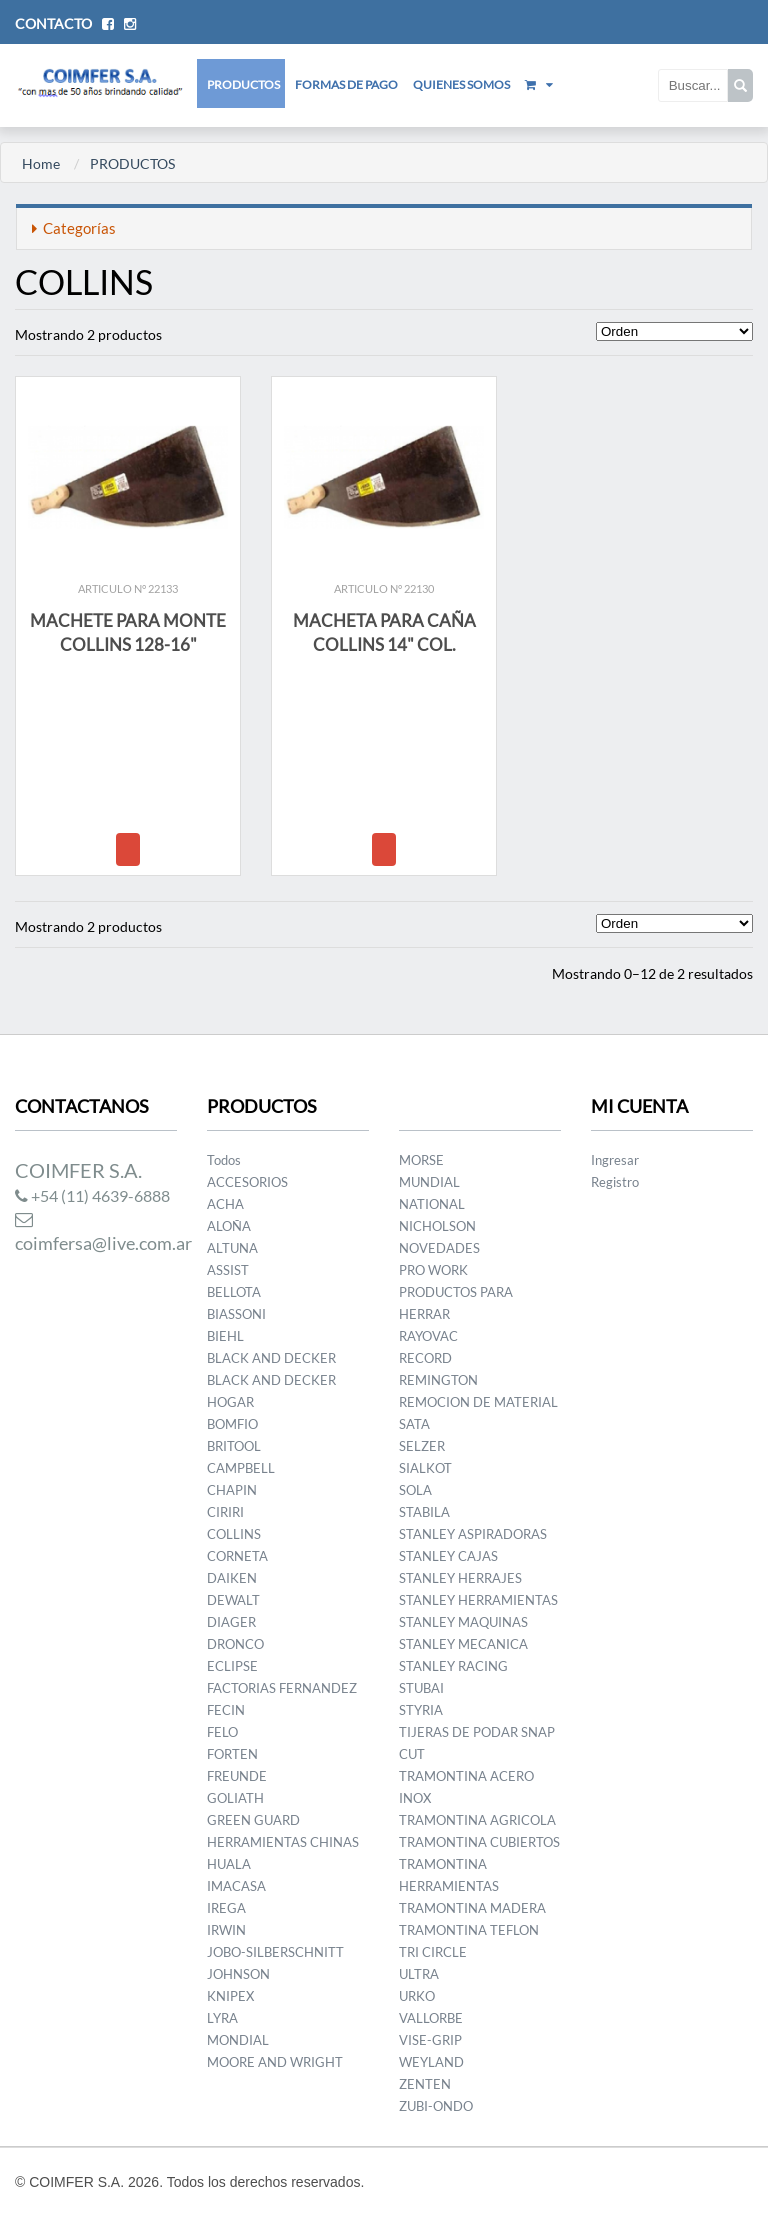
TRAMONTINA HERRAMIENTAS (449, 1875)
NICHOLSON (437, 1226)
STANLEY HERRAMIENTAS (478, 1600)
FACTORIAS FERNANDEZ (282, 1688)
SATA (414, 1424)
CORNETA (237, 1556)
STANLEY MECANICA (463, 1644)
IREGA (226, 1908)
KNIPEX (230, 1996)
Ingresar (615, 1160)
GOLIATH (235, 1798)
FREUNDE (237, 1776)
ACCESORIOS (247, 1182)
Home (41, 163)
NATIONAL (432, 1204)
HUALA (229, 1864)
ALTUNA (232, 1248)
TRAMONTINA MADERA (472, 1908)
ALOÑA (229, 1226)
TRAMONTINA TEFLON (469, 1930)
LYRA (222, 2018)
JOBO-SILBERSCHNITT (275, 1952)
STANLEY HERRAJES (460, 1578)
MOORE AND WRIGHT (275, 2062)
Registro (615, 1182)
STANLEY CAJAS (448, 1556)
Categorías (74, 228)
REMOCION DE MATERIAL (478, 1402)
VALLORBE (431, 2018)
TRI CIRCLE (433, 1952)
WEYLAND (431, 2062)
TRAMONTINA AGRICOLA (477, 1820)
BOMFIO (232, 1424)
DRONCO (235, 1644)
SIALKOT (425, 1468)
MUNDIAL (429, 1182)
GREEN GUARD (253, 1820)
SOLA (415, 1490)
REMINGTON (438, 1380)
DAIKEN (232, 1578)
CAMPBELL (241, 1468)
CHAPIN (232, 1490)
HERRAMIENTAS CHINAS (283, 1842)
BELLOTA (234, 1292)
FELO (222, 1732)
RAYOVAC (428, 1336)
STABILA (424, 1512)
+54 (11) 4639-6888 (92, 1195)
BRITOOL (234, 1446)
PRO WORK (433, 1270)
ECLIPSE (232, 1666)
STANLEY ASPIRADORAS (473, 1534)
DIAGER (231, 1622)
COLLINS (234, 1534)
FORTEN (232, 1754)
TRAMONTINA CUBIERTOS (479, 1842)
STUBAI (421, 1688)
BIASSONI (236, 1314)
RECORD (425, 1358)
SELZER (422, 1446)
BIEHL (225, 1336)
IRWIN (226, 1930)
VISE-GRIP (430, 2040)
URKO (417, 1996)
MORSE (421, 1160)
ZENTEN (425, 2084)
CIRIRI (225, 1512)
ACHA (225, 1204)
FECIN (226, 1710)
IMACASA (236, 1886)
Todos (224, 1160)
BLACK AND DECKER (271, 1358)
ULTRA (419, 1974)
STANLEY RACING (453, 1666)
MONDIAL (238, 2040)
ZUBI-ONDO (436, 2106)
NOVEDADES (439, 1248)
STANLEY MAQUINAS (463, 1622)
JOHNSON (238, 1974)
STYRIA (421, 1710)
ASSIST (228, 1270)
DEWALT (233, 1600)
